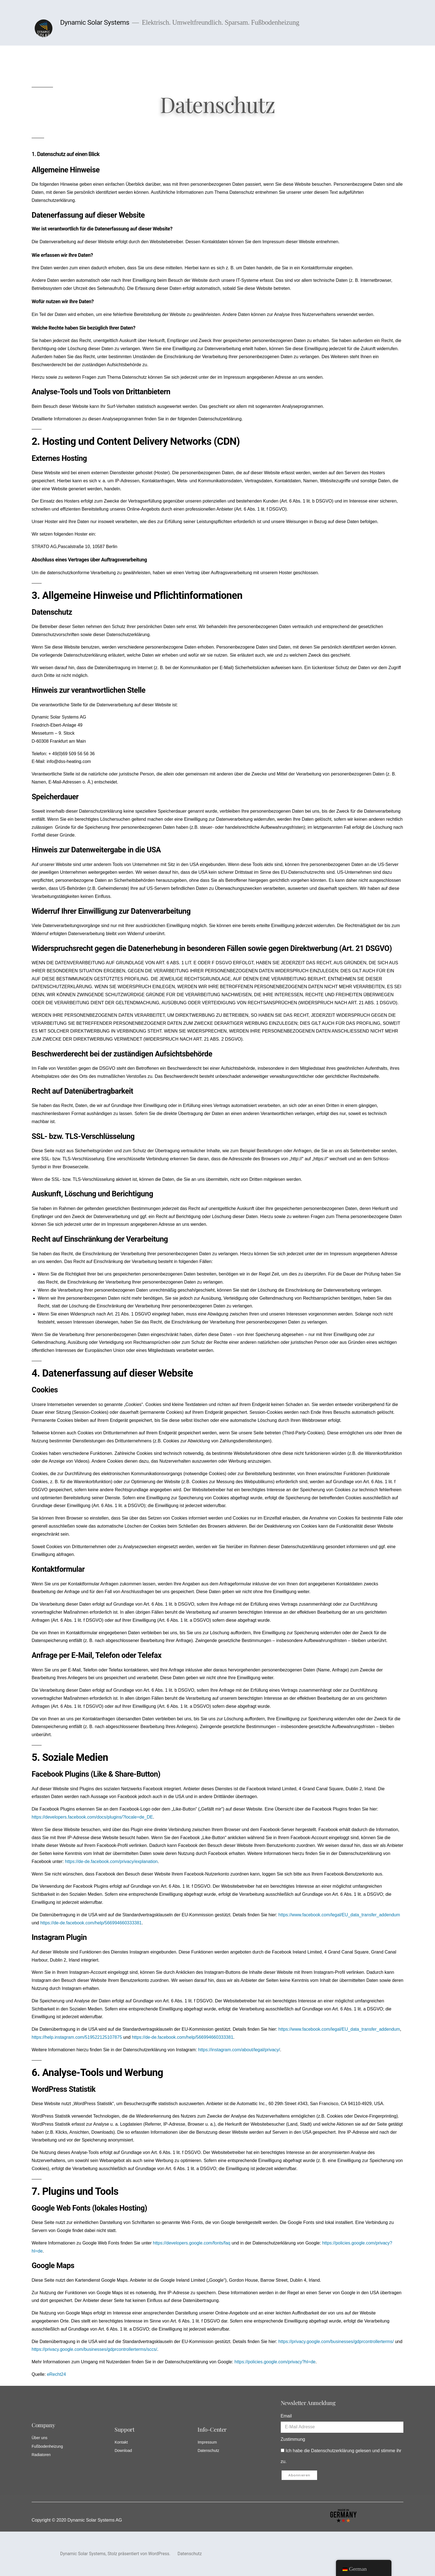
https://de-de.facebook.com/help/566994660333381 (91, 1922)
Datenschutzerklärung (333, 2450)
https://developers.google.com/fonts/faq (191, 2243)
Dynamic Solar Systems (94, 22)
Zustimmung (293, 2439)
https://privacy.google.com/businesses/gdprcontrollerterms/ (336, 2341)
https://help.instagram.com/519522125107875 (77, 2037)
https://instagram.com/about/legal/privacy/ (239, 2049)
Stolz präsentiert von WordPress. (139, 2553)
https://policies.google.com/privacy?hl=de (274, 2361)
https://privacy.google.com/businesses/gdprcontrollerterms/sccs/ (94, 2349)
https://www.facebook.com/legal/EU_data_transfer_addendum (339, 1914)
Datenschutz (190, 2553)
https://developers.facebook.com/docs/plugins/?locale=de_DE (92, 1817)
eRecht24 (56, 2374)
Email (286, 2416)
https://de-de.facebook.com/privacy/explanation (111, 1861)
